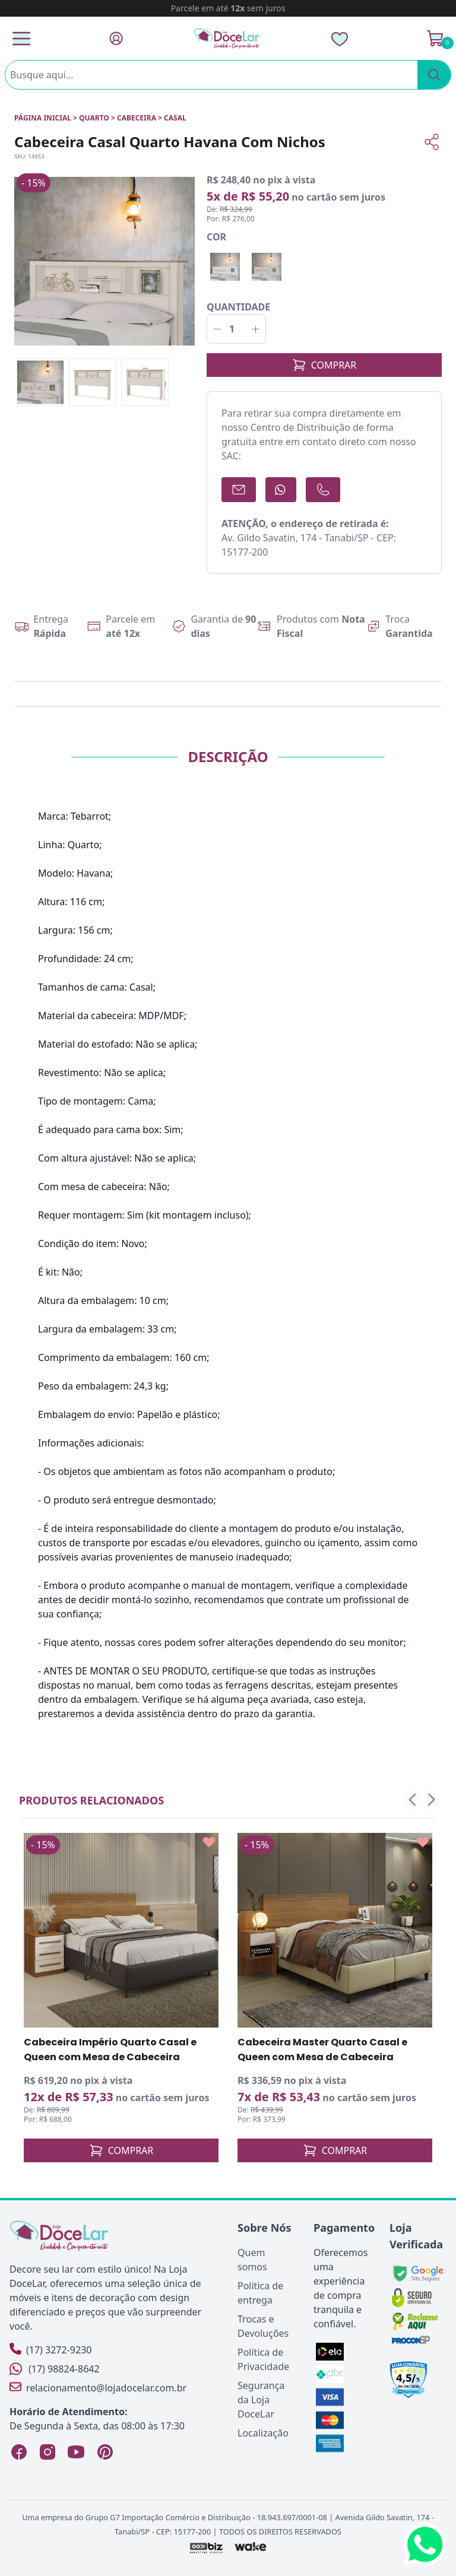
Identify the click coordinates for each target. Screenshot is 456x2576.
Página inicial (42, 118)
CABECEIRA (136, 118)
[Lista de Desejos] (339, 38)
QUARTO (94, 118)
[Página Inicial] (227, 38)
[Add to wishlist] (209, 1842)
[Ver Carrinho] (435, 38)
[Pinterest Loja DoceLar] (104, 2451)
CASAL (175, 118)
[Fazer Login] (116, 38)
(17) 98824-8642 (55, 2369)
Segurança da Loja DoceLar (261, 2399)
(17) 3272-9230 (50, 2349)
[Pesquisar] (434, 75)
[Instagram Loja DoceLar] (47, 2451)
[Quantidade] (236, 328)
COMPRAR (324, 365)
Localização (263, 2432)
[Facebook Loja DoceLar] (19, 2451)
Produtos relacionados (91, 1800)
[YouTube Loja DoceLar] (76, 2451)
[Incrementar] (256, 328)
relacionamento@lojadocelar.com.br (98, 2387)
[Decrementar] (217, 328)
